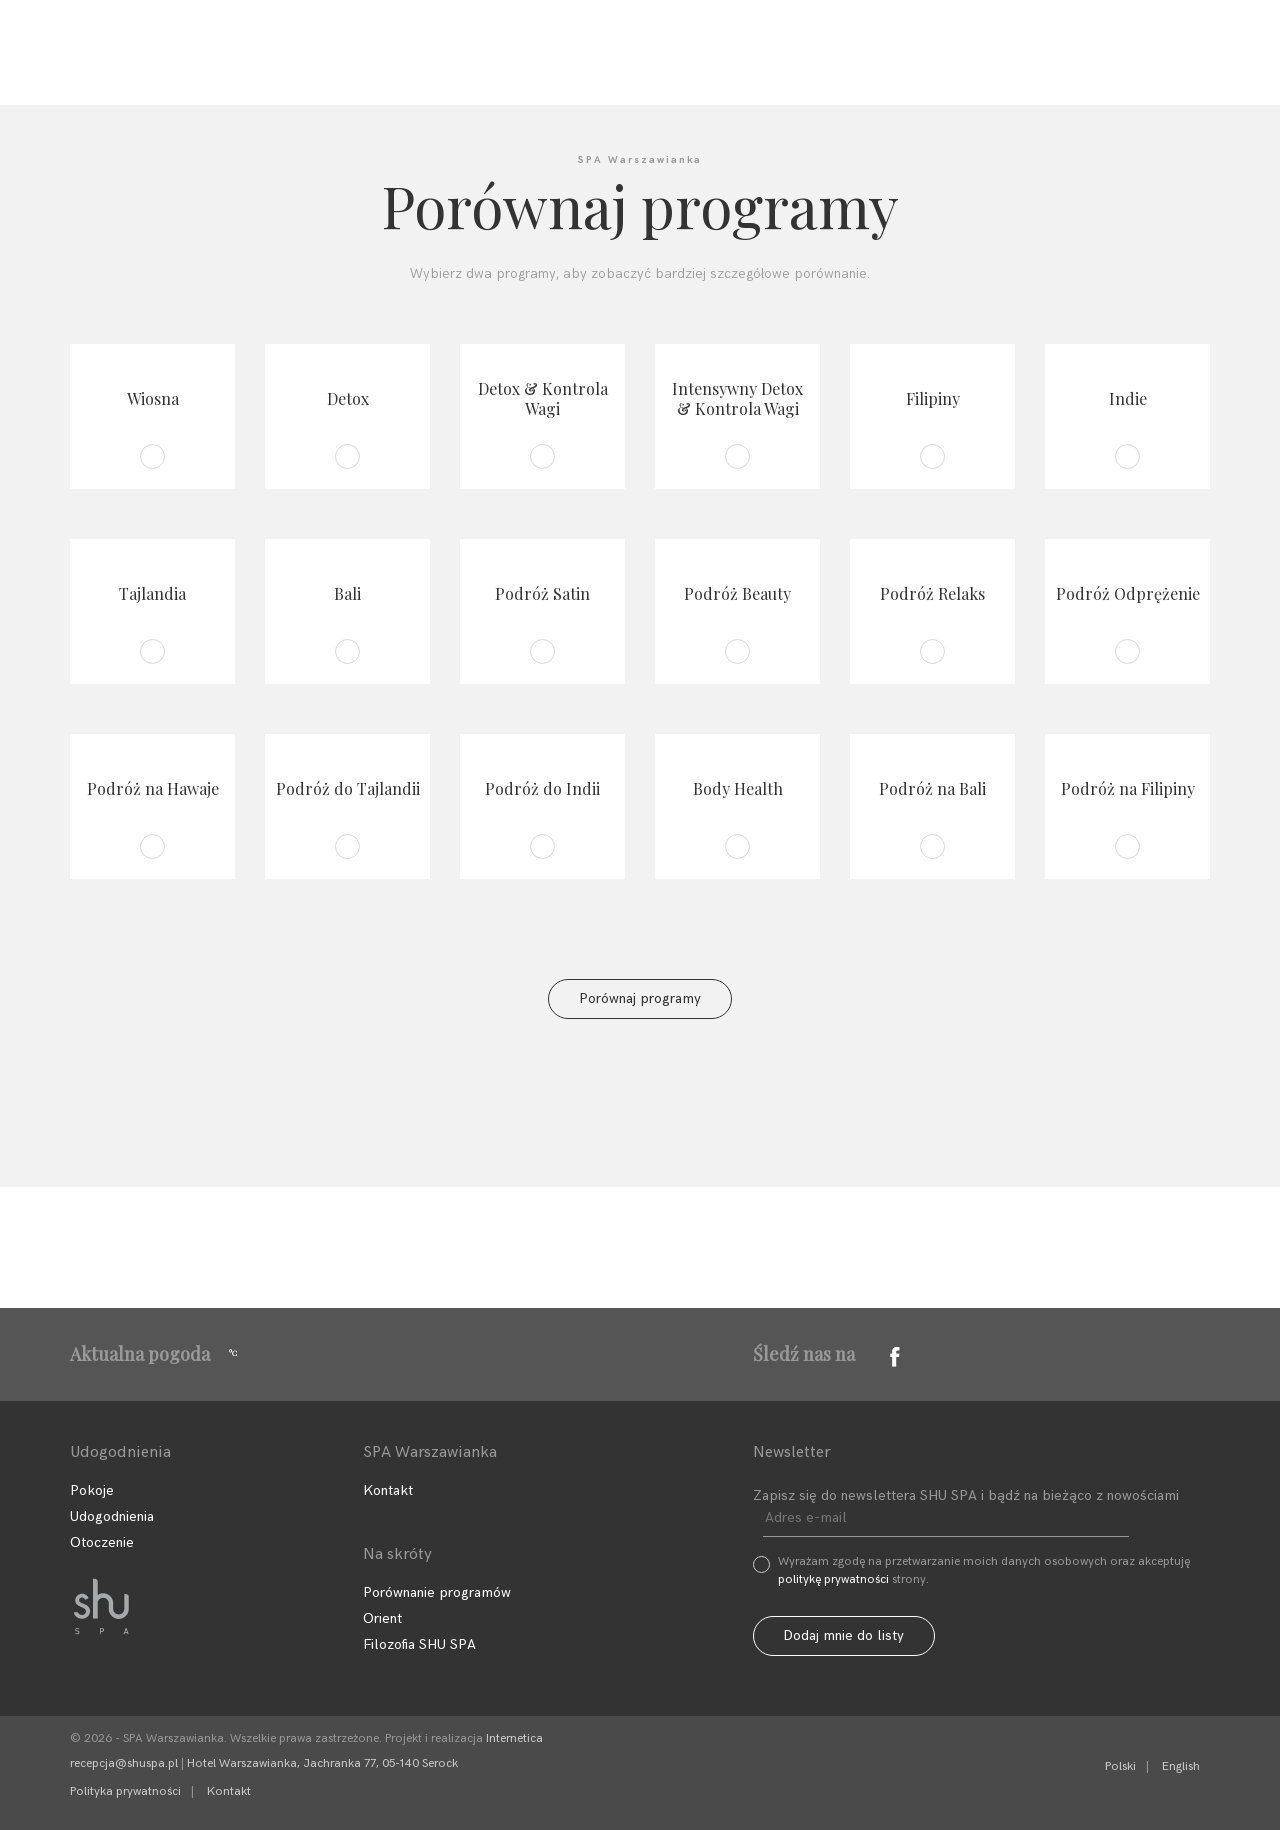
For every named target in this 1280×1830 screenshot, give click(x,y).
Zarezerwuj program (1115, 66)
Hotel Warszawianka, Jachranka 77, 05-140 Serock (322, 1763)
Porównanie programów (437, 1592)
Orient (382, 1618)
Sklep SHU (911, 68)
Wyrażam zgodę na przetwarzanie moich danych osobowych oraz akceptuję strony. (984, 1570)
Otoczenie (102, 1542)
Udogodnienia (631, 68)
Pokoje (92, 1490)
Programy (479, 68)
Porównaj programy (640, 998)
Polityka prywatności (125, 1791)
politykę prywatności (833, 1579)
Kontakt (779, 68)
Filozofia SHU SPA (310, 68)
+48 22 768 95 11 (1097, 15)
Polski (1120, 1766)
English (1181, 1766)
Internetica (514, 1738)
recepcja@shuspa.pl (124, 1763)
